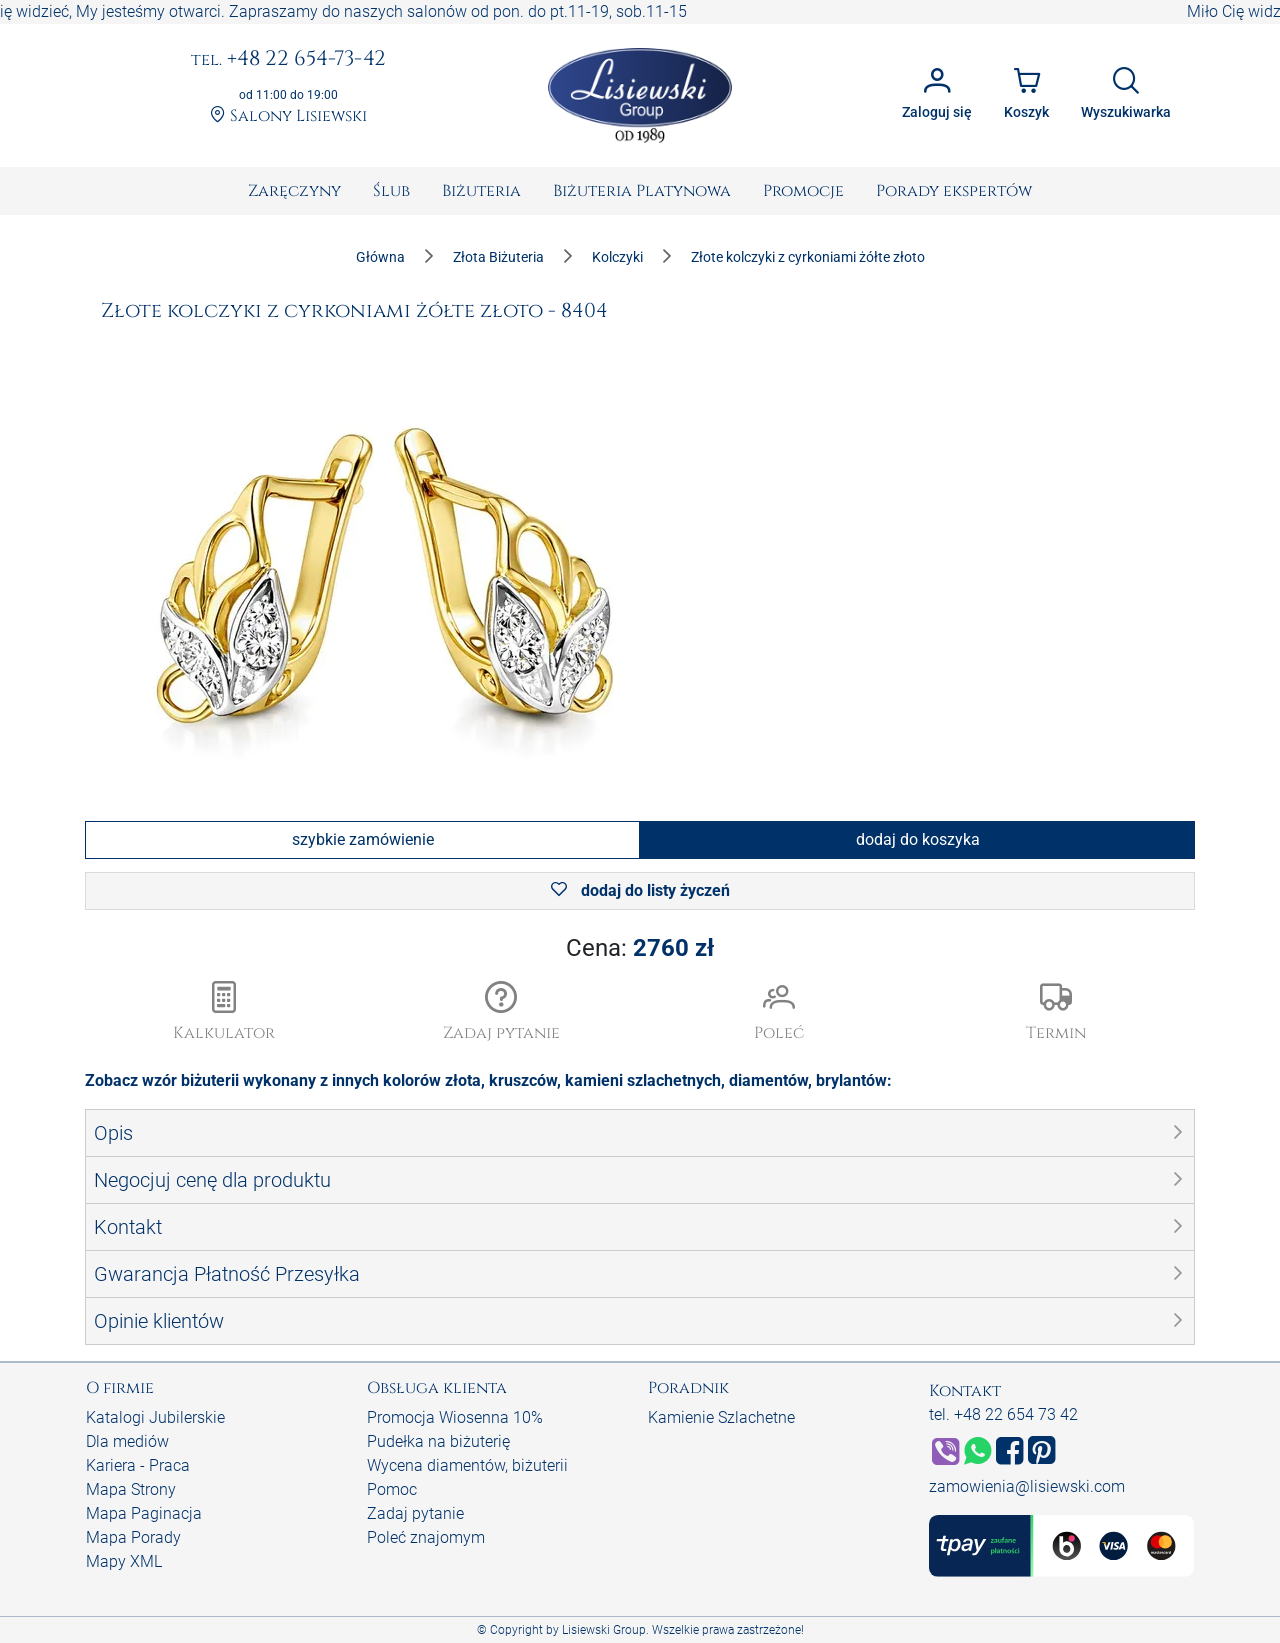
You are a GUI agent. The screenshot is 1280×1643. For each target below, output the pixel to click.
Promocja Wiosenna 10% (455, 1417)
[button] (502, 1013)
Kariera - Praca (138, 1465)
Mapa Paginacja (144, 1513)
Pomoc (392, 1489)
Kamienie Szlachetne (721, 1417)
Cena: (640, 948)
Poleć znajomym (426, 1537)
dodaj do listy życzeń (640, 890)
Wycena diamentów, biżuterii (467, 1465)
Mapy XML (124, 1561)
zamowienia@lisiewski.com (1027, 1486)
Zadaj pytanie (415, 1513)
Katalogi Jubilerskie (155, 1417)
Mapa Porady (133, 1537)
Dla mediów (127, 1441)
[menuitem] (294, 191)
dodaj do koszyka (918, 839)
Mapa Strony (131, 1489)
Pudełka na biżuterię (438, 1441)
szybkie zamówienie (363, 839)
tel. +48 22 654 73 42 (1003, 1414)
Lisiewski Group (604, 1630)
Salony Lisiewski (288, 116)
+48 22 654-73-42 (288, 60)
